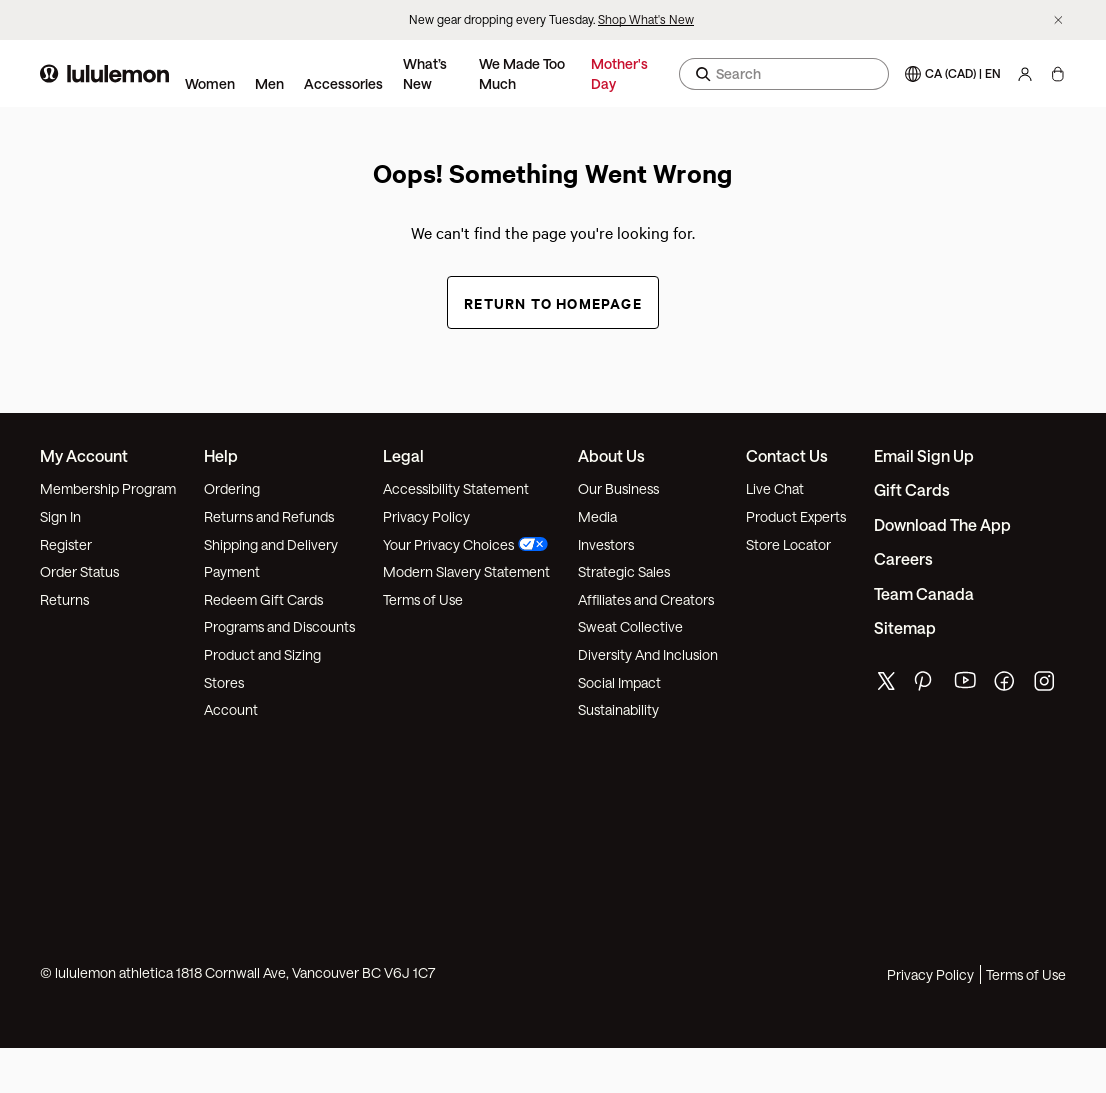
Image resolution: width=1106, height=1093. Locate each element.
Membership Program (108, 488)
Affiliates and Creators (646, 599)
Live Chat (775, 488)
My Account (84, 455)
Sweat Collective (630, 626)
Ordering (232, 488)
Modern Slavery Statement (466, 571)
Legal (403, 455)
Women (210, 83)
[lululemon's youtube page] (966, 685)
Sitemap (905, 627)
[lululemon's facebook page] (1006, 685)
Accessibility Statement (456, 488)
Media (597, 516)
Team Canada (924, 593)
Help (221, 455)
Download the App (942, 524)
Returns (64, 599)
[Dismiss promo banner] (1058, 20)
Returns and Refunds (269, 516)
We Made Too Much (522, 73)
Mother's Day (619, 73)
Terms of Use (423, 599)
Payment (232, 571)
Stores (224, 682)
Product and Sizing (262, 654)
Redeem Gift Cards (263, 599)
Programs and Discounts (279, 626)
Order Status (79, 571)
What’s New (425, 73)
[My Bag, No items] (1057, 74)
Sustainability (618, 709)
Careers (903, 558)
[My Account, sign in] (1025, 74)
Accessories (343, 83)
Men (269, 83)
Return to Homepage (553, 302)
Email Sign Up (924, 455)
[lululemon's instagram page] (1046, 685)
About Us (611, 455)
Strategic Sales (624, 571)
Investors (606, 544)
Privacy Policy (426, 516)
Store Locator (788, 544)
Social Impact (619, 682)
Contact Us (787, 455)
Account (231, 709)
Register (66, 544)
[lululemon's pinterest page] (926, 685)
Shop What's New (646, 19)
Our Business (618, 488)
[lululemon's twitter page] (886, 683)
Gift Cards (912, 489)
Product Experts (796, 516)
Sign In (60, 516)
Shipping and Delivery (271, 544)
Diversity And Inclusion (648, 654)
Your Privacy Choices (465, 544)
